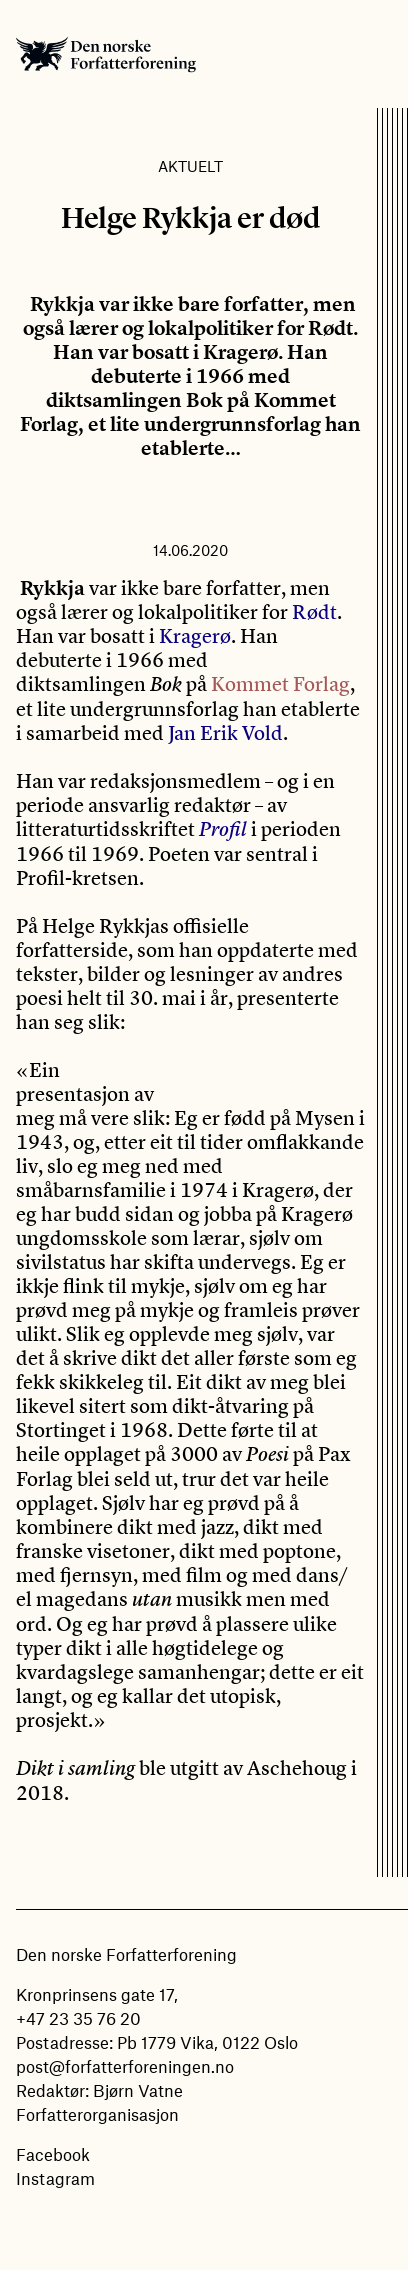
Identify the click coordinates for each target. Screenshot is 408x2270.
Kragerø (195, 635)
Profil (223, 829)
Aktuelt (190, 166)
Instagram (55, 2178)
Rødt (314, 611)
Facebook (53, 2154)
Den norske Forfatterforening (106, 54)
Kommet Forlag (280, 683)
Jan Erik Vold (225, 732)
